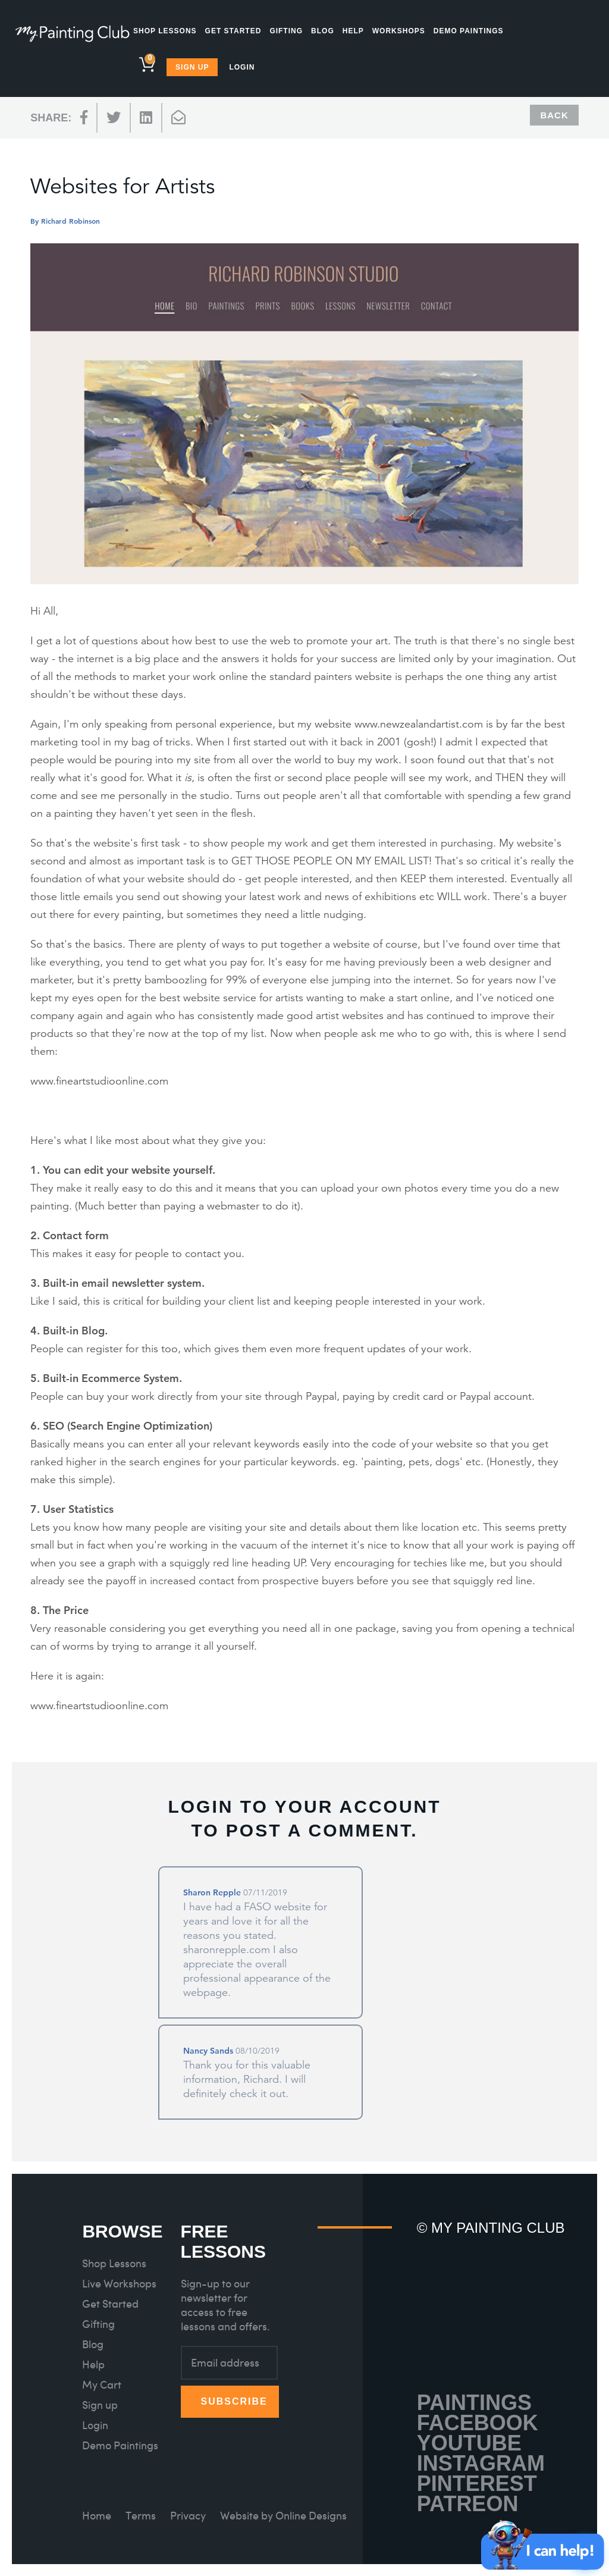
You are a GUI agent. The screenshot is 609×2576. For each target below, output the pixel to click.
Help (353, 31)
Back (554, 115)
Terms (140, 2515)
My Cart (101, 2385)
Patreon (468, 2504)
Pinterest (477, 2483)
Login (242, 67)
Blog (322, 31)
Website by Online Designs (283, 2515)
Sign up (100, 2405)
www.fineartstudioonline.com (99, 1081)
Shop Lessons (164, 31)
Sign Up (192, 67)
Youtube (469, 2443)
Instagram (481, 2463)
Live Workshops (119, 2283)
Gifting (286, 31)
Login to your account (304, 1806)
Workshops (398, 31)
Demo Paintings (469, 31)
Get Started (233, 31)
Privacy (188, 2515)
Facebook (477, 2423)
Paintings (474, 2402)
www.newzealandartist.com (418, 724)
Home (96, 2515)
